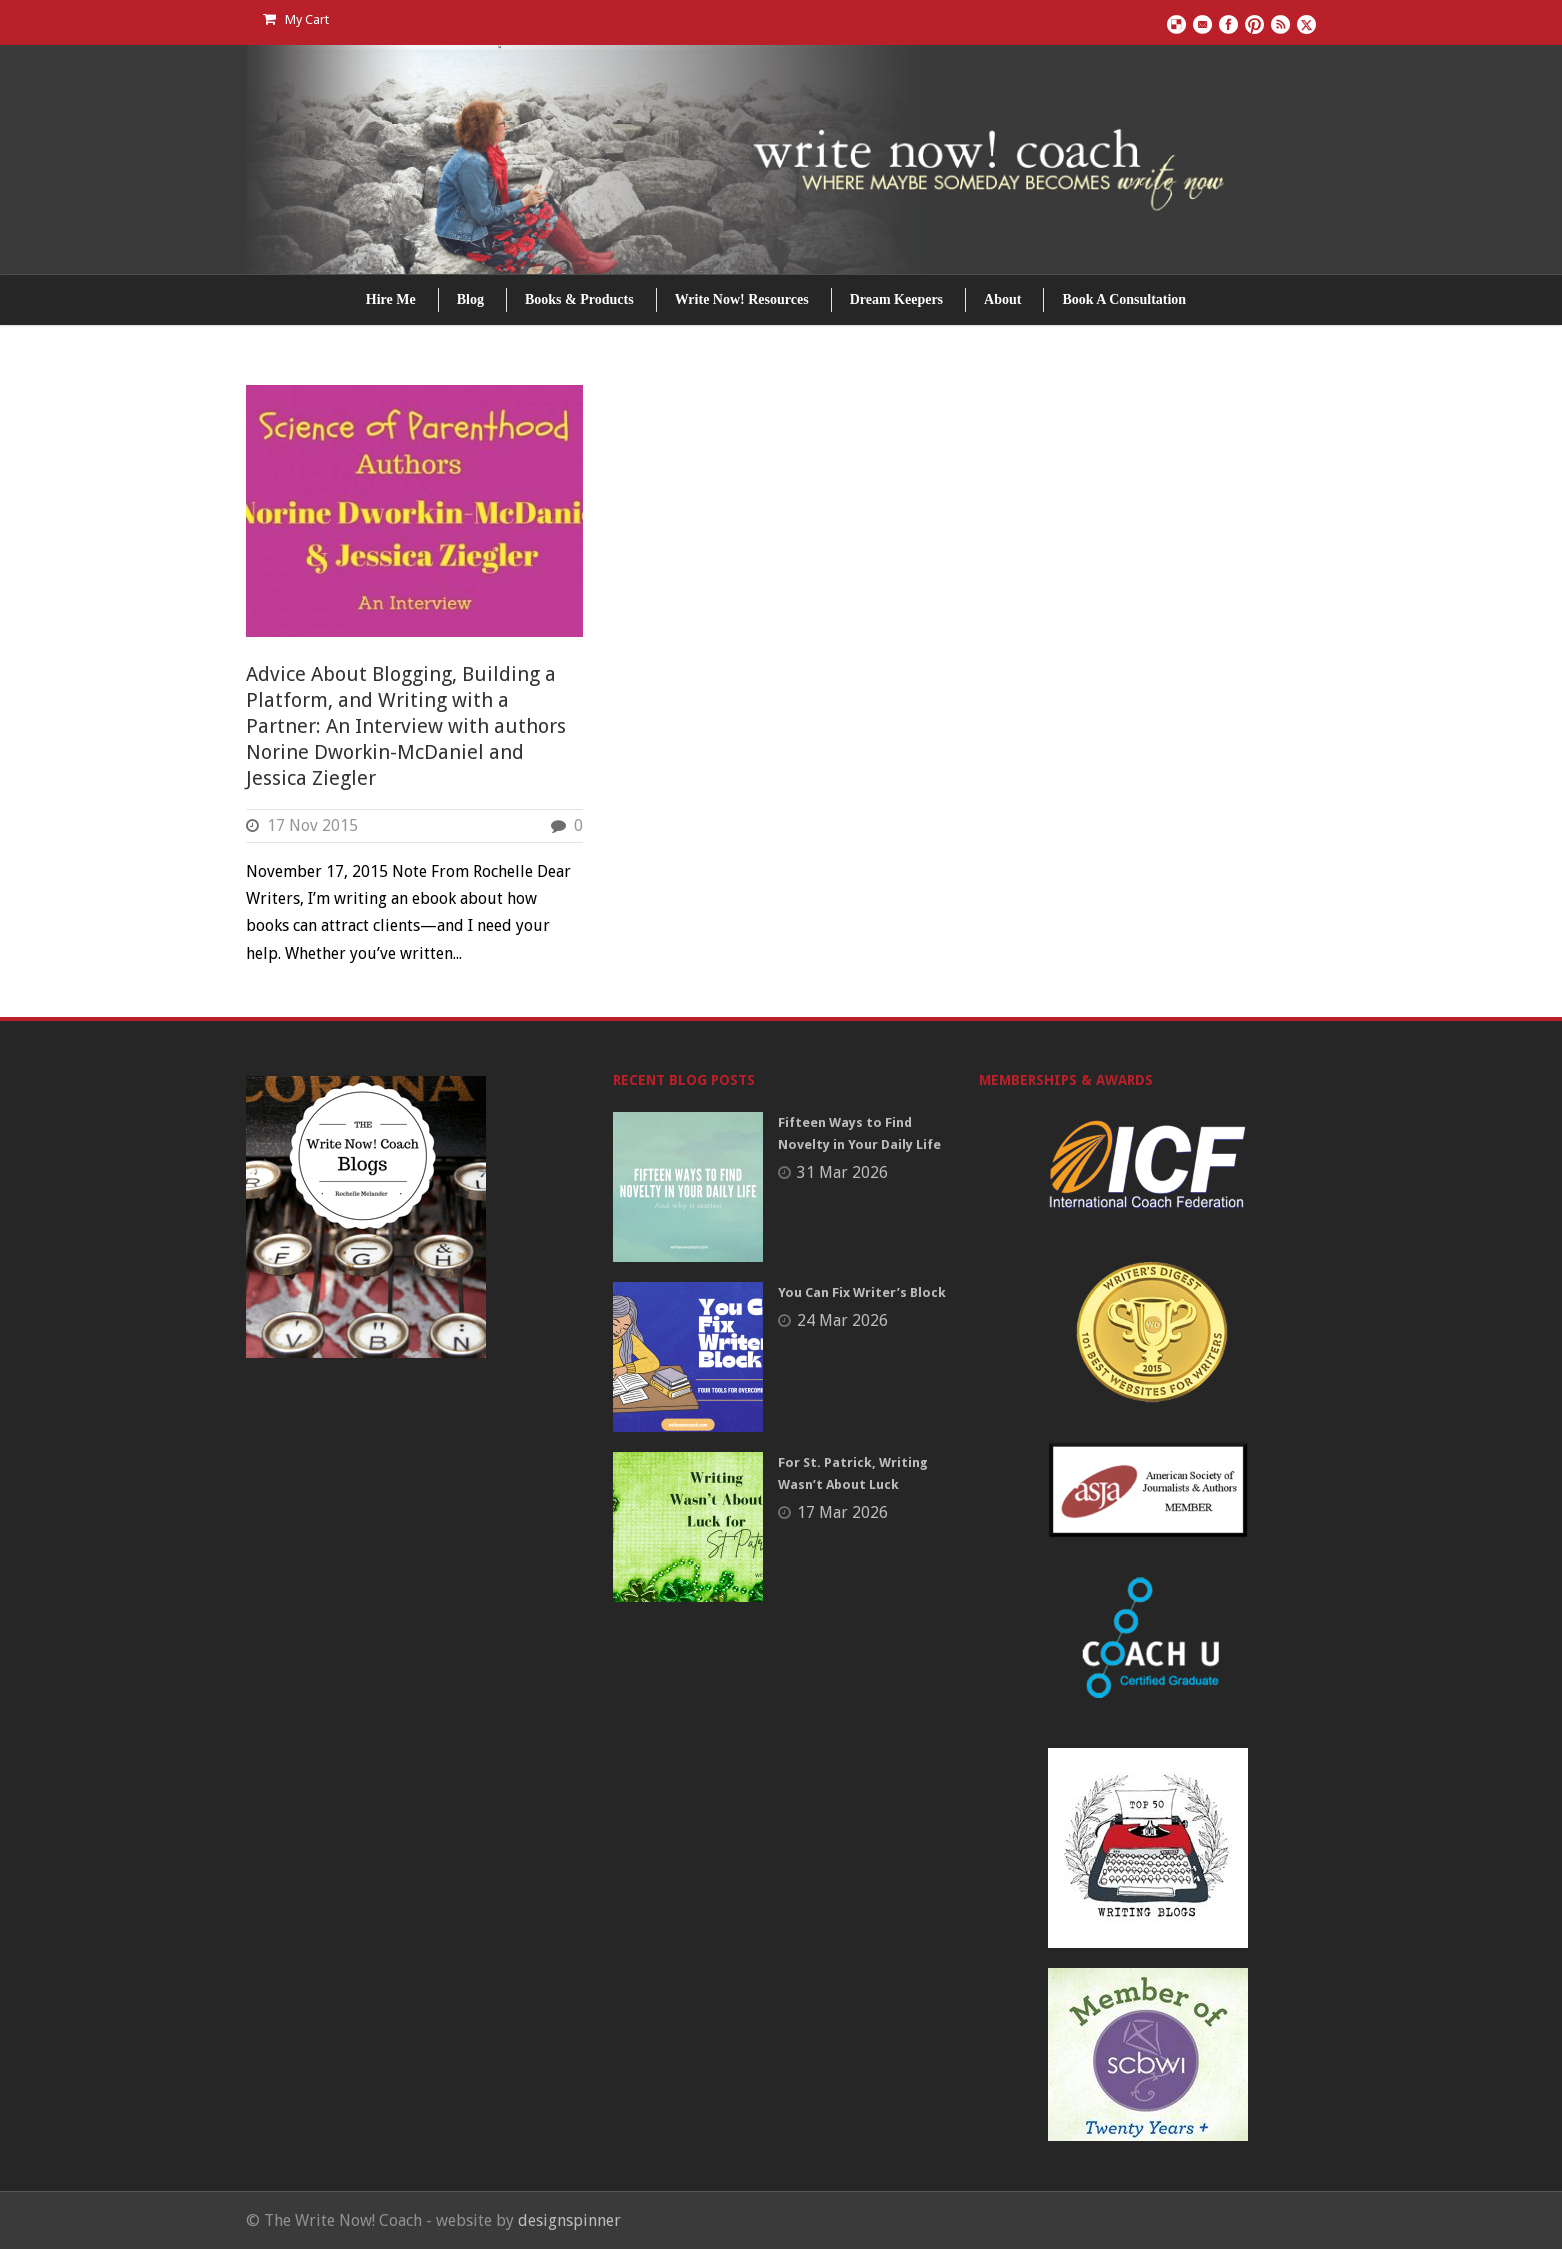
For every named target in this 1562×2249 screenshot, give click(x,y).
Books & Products (579, 299)
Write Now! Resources (742, 299)
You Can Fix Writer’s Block (862, 1292)
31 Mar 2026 (842, 1172)
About (1002, 299)
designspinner (569, 2220)
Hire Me (391, 299)
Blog (470, 299)
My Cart (296, 19)
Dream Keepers (896, 299)
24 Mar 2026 (842, 1320)
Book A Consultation (1124, 299)
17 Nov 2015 (312, 825)
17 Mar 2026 (842, 1512)
